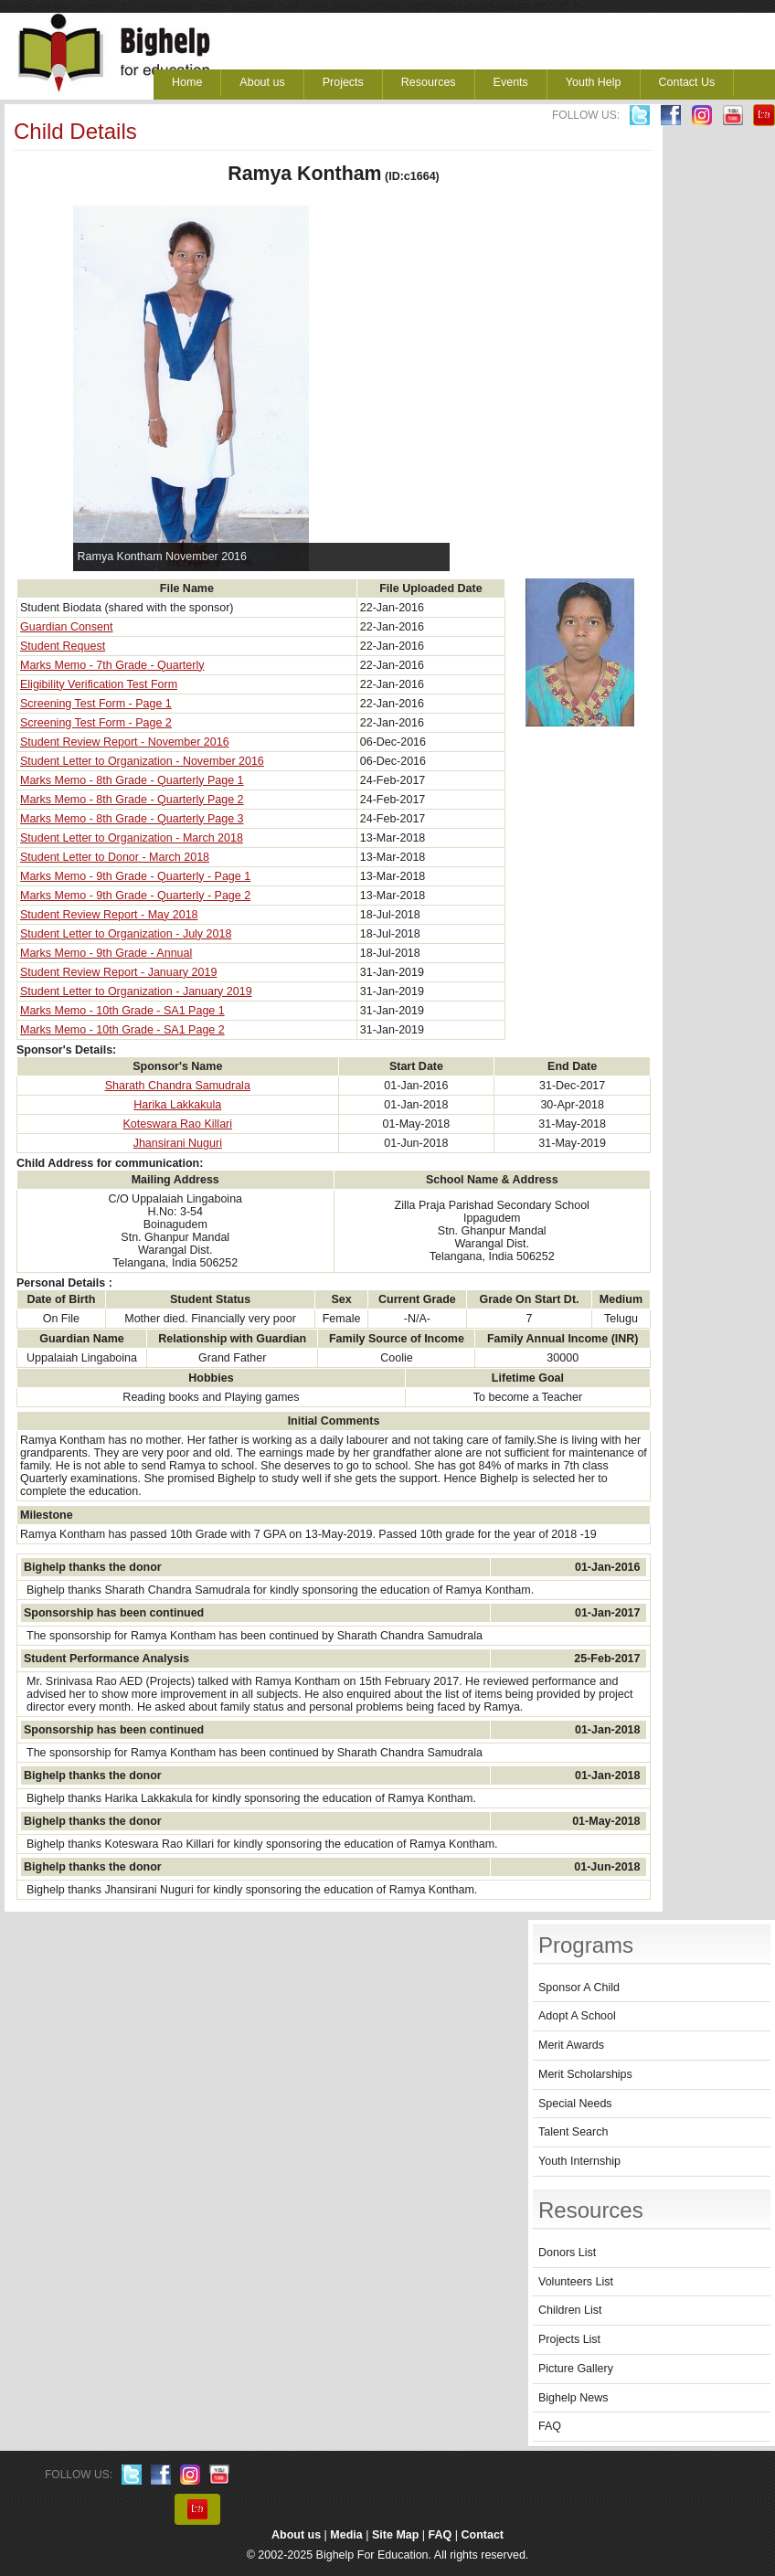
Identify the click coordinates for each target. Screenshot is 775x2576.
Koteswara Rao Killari (178, 1124)
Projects (343, 82)
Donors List (567, 2252)
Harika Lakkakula (177, 1104)
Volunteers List (575, 2281)
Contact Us (687, 82)
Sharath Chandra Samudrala (177, 1085)
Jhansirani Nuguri (177, 1143)
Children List (569, 2310)
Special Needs (575, 2103)
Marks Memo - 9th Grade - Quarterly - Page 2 (135, 895)
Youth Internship (579, 2161)
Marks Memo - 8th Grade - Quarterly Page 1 (132, 780)
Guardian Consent (66, 626)
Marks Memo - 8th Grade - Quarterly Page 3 (132, 818)
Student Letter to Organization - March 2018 (131, 838)
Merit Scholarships (585, 2074)
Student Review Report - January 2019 (118, 972)
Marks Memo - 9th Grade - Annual (106, 953)
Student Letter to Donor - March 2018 (114, 857)
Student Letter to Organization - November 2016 (142, 761)
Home (187, 82)
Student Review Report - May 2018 (109, 914)
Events (511, 82)
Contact (483, 2534)
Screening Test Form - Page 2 (96, 722)
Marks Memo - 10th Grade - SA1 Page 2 (122, 1029)
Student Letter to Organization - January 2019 (136, 991)
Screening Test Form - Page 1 (96, 703)
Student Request (62, 646)
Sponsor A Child (579, 1987)
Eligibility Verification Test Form (98, 684)
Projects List (569, 2339)
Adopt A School (577, 2015)
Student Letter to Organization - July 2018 (125, 934)
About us (261, 82)
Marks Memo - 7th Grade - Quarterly (112, 665)
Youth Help (593, 82)
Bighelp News (573, 2397)
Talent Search (573, 2131)
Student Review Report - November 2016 (124, 742)
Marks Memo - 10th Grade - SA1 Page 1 (122, 1010)
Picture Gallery (575, 2368)
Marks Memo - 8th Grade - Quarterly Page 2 (132, 799)
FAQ (549, 2426)
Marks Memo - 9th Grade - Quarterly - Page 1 (135, 876)
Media (346, 2534)
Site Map (395, 2534)
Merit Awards (571, 2045)
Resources (428, 82)
